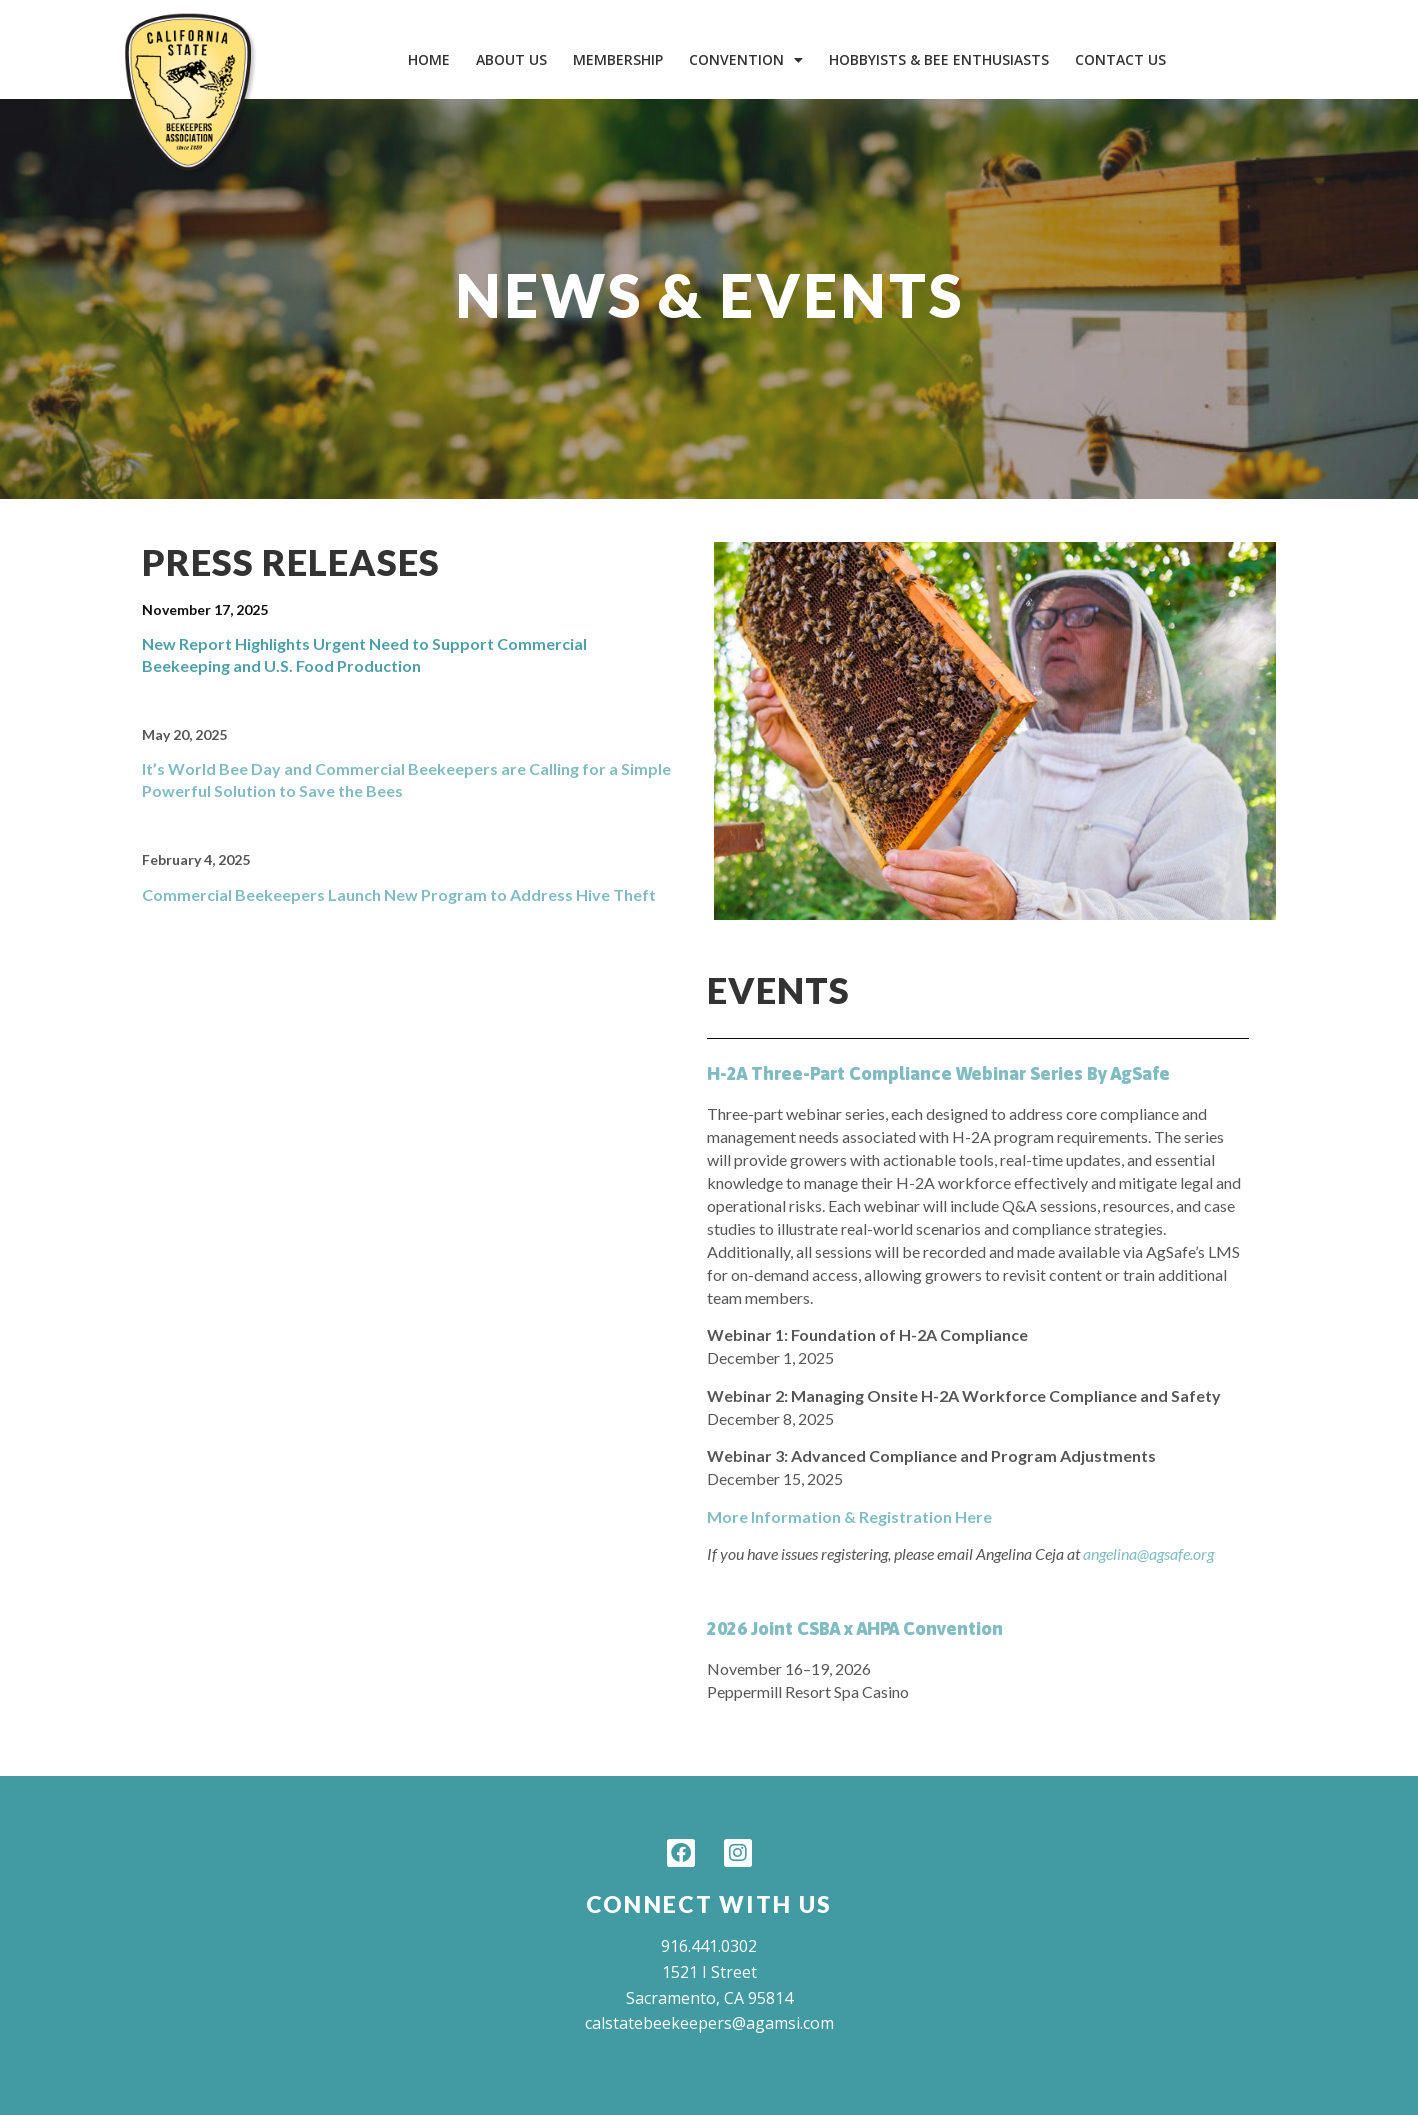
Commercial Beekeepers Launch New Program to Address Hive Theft (399, 894)
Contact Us (1120, 59)
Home (429, 59)
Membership (618, 59)
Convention (746, 60)
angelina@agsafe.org (1148, 1553)
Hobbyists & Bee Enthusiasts (939, 59)
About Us (511, 59)
